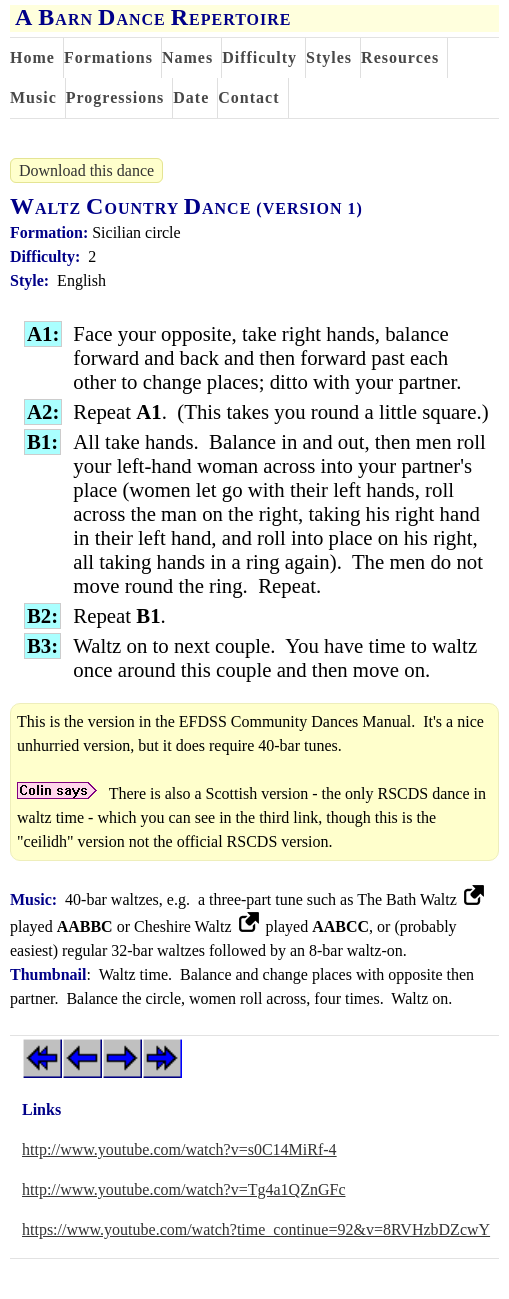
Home (32, 57)
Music (33, 97)
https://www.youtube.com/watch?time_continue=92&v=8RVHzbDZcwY (256, 1229)
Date (191, 97)
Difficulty (259, 57)
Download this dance (86, 170)
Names (187, 57)
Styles (329, 57)
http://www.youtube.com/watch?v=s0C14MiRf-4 (179, 1149)
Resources (400, 57)
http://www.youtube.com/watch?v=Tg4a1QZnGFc (183, 1189)
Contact (248, 97)
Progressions (115, 97)
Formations (108, 57)
